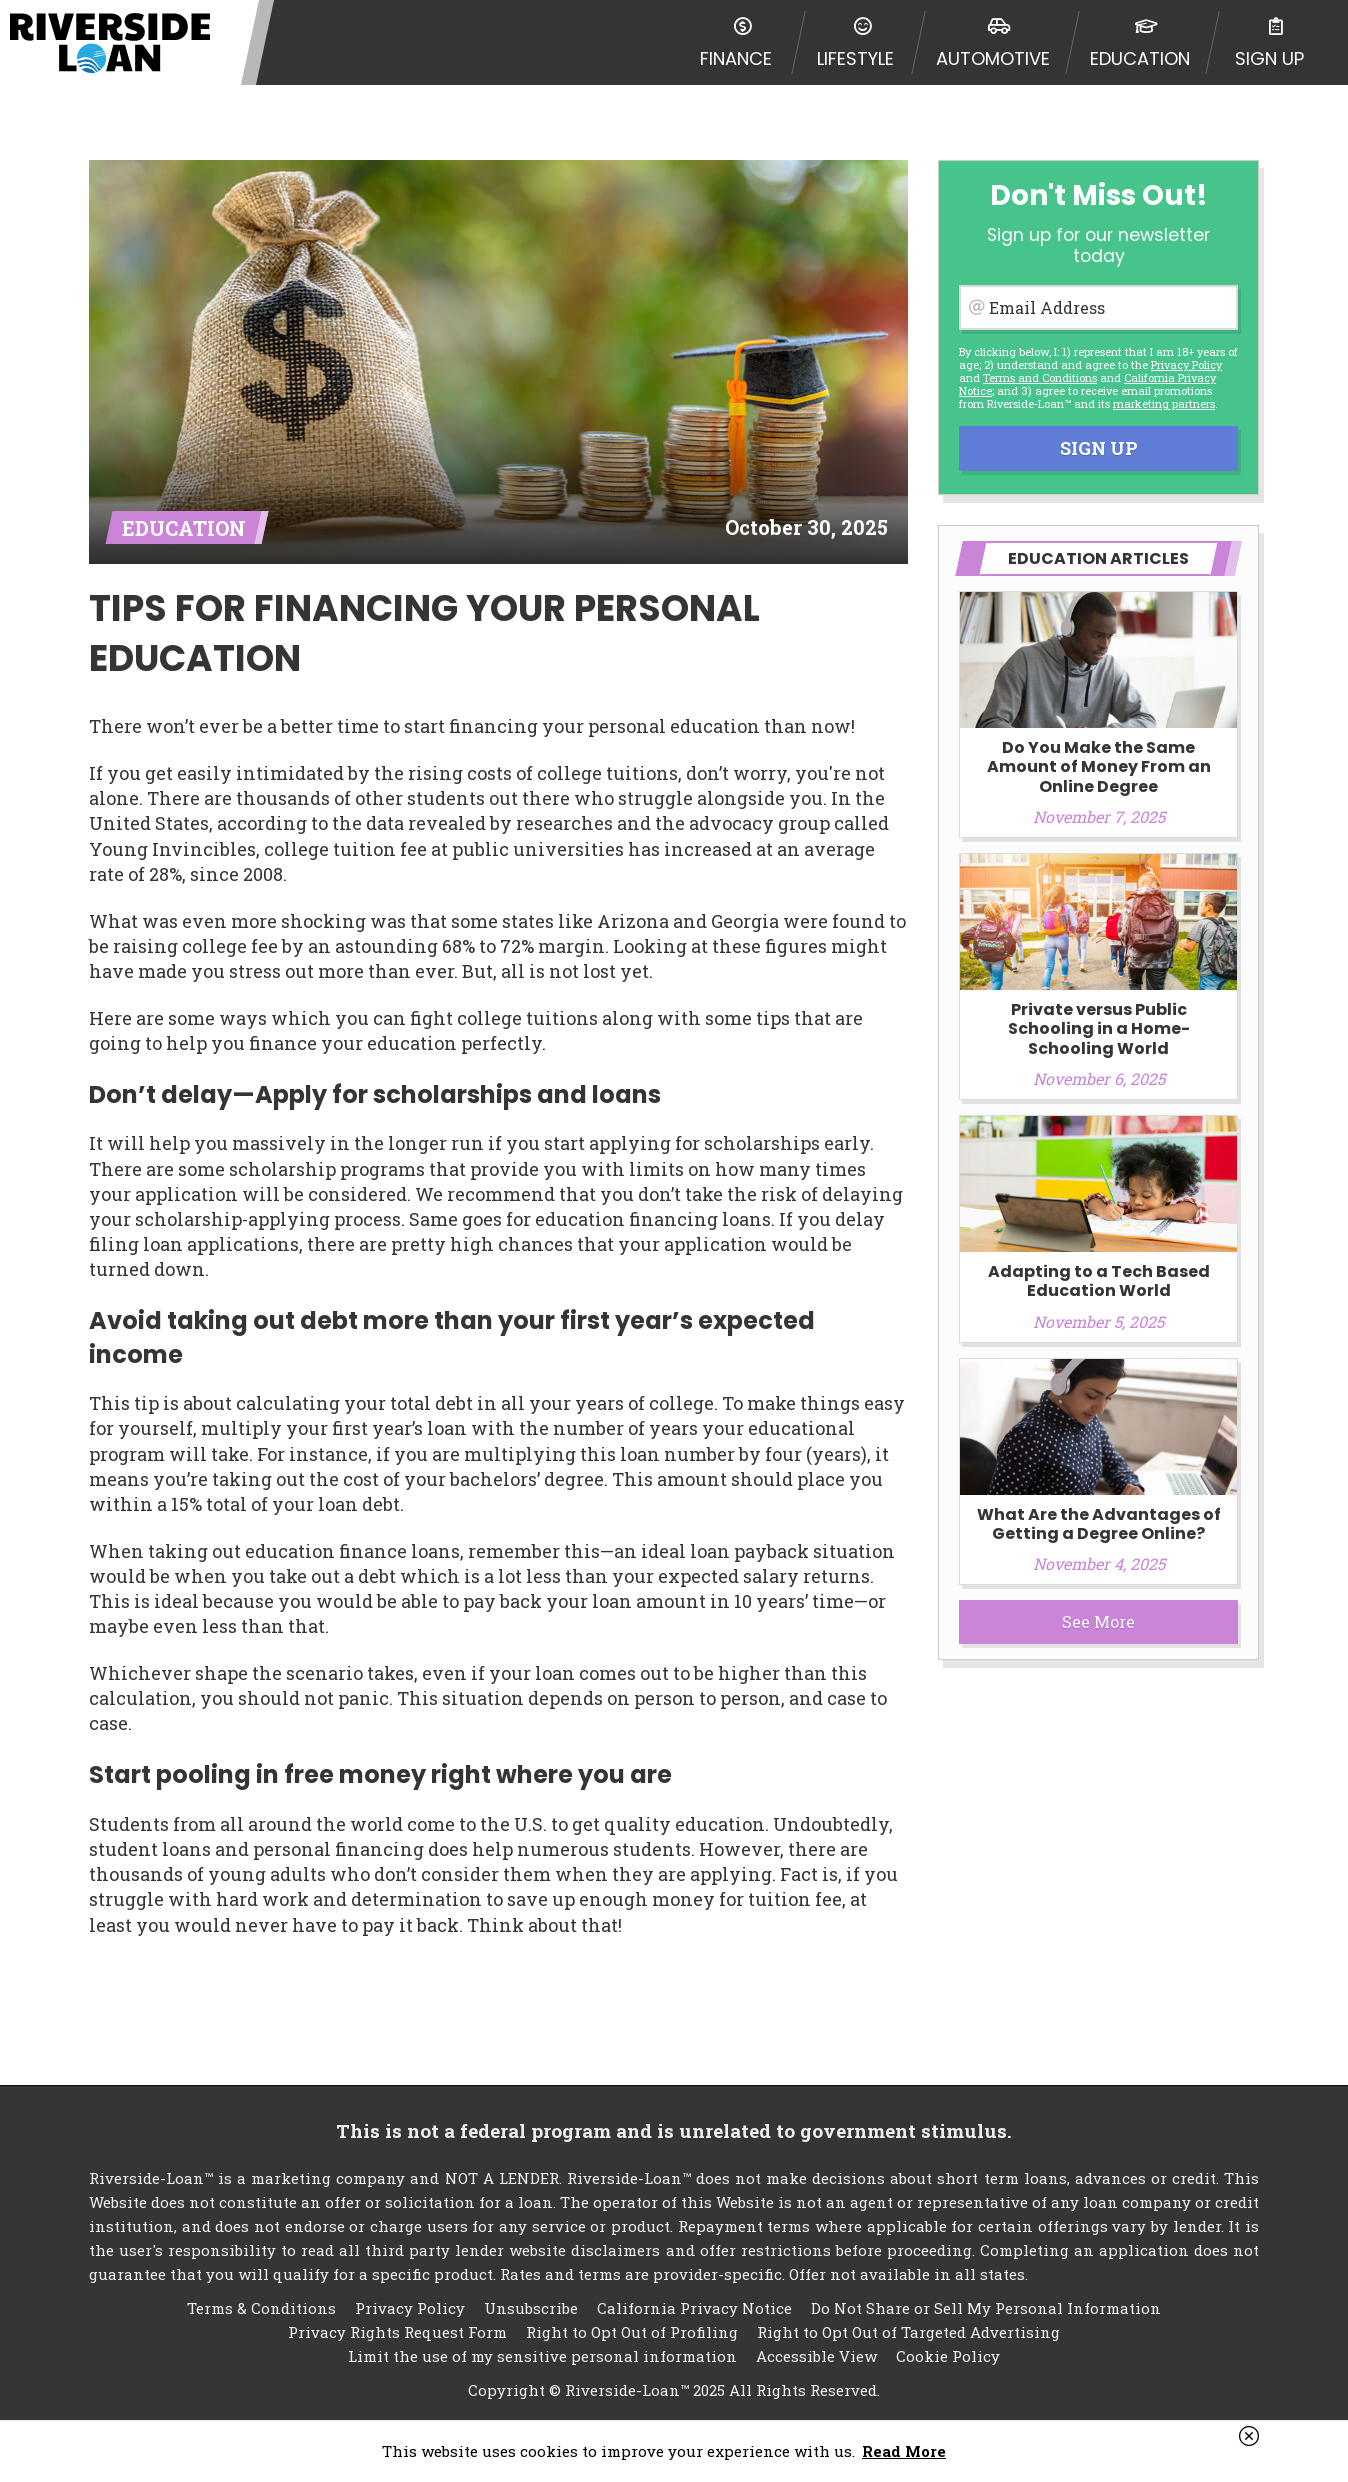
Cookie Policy (948, 2356)
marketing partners (1164, 403)
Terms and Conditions (1040, 377)
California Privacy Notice (694, 2308)
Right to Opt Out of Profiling (632, 2332)
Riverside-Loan (110, 42)
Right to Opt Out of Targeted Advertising (908, 2332)
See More (1098, 1621)
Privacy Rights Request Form (397, 2332)
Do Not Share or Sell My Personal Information (986, 2308)
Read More (904, 2451)
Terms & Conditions (261, 2308)
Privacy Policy (1186, 364)
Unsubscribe (531, 2308)
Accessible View (816, 2356)
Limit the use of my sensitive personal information (542, 2356)
